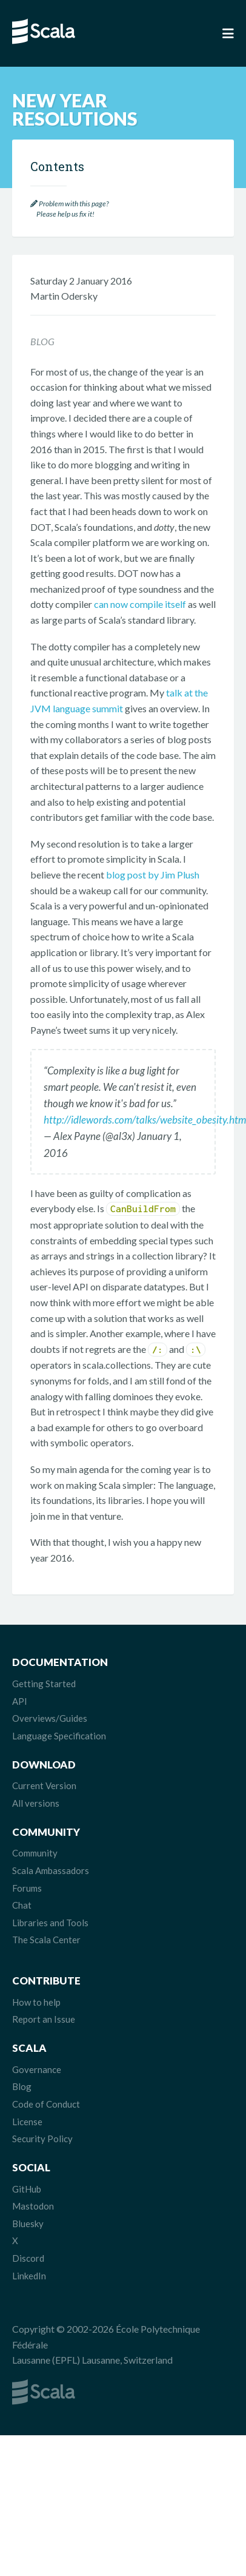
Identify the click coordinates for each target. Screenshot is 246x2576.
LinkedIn (29, 2275)
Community (35, 1852)
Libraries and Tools (50, 1922)
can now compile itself (140, 604)
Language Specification (59, 1735)
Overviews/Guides (49, 1718)
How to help (36, 2002)
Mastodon (33, 2205)
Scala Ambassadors (50, 1870)
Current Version (44, 1785)
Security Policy (42, 2138)
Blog (22, 2086)
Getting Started (44, 1683)
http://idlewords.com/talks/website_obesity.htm (145, 1119)
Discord (28, 2258)
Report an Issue (43, 2019)
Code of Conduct (46, 2104)
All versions (35, 1803)
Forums (27, 1888)
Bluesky (28, 2223)
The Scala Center (46, 1939)
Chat (22, 1905)
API (19, 1701)
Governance (36, 2069)
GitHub (26, 2188)
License (27, 2121)
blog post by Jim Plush (152, 874)
